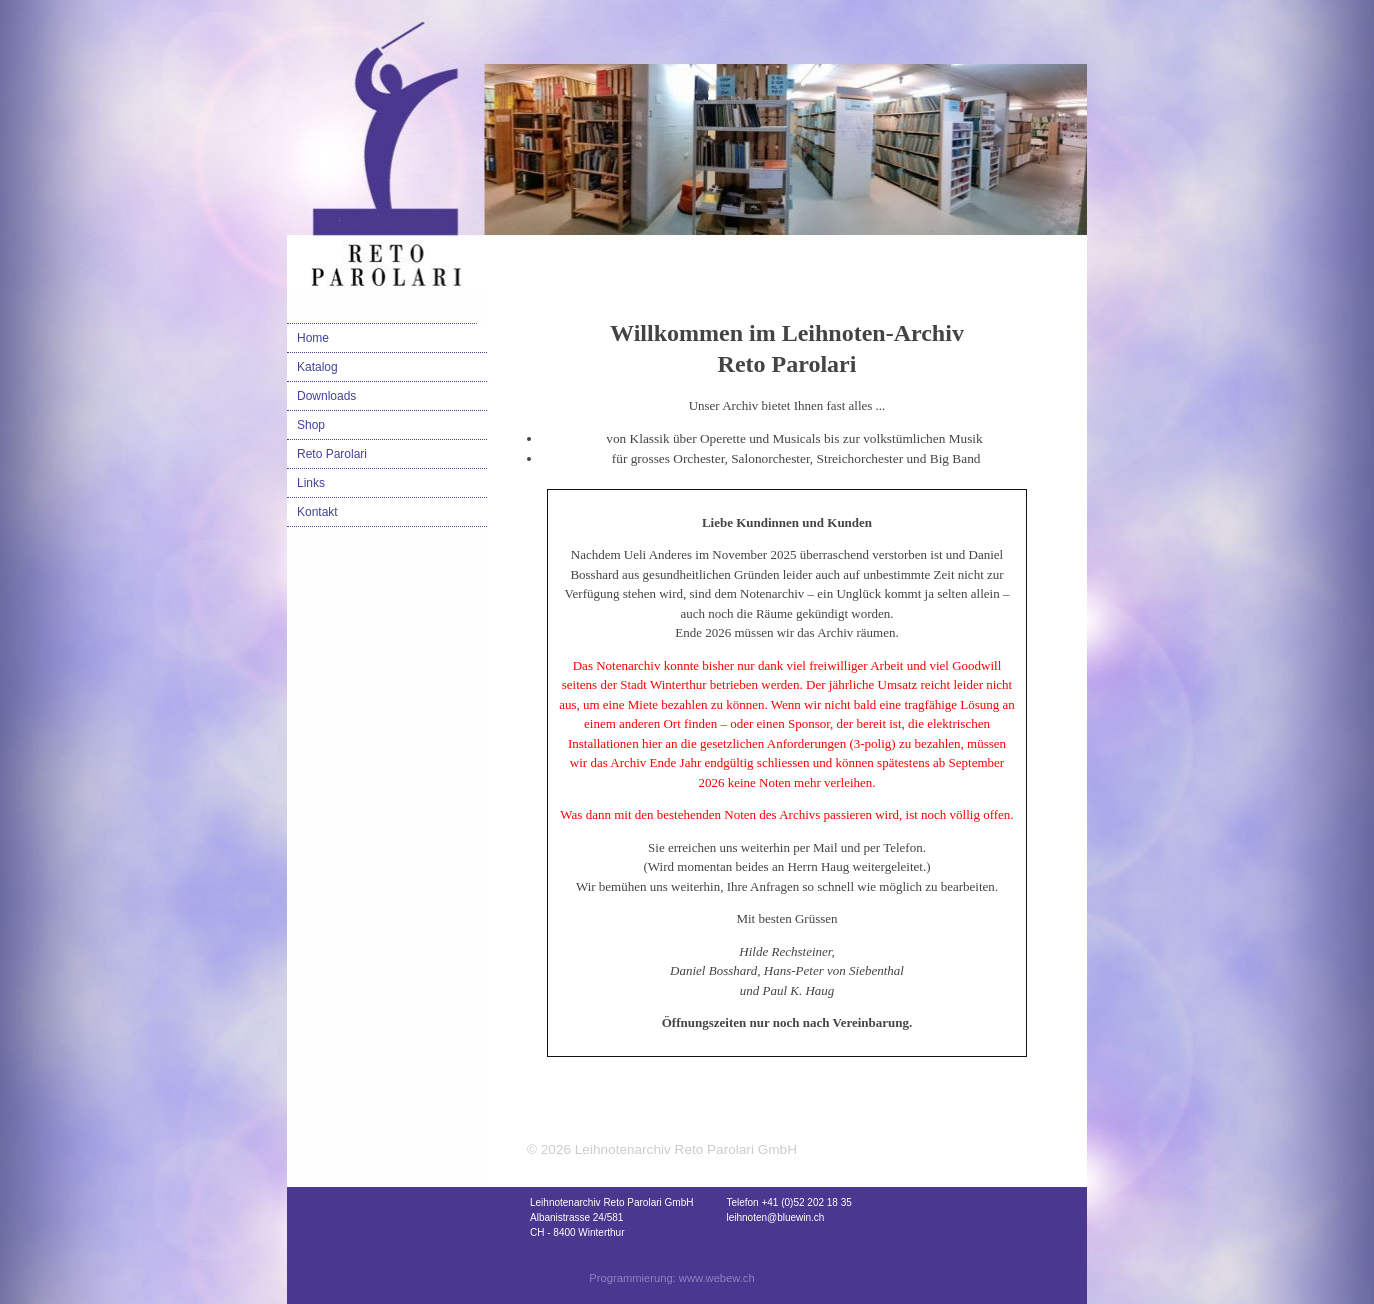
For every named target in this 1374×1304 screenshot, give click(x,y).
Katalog (317, 367)
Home (313, 338)
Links (311, 483)
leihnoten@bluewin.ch (775, 1217)
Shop (311, 425)
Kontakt (317, 512)
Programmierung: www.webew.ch (671, 1278)
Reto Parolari (332, 454)
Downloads (326, 396)
